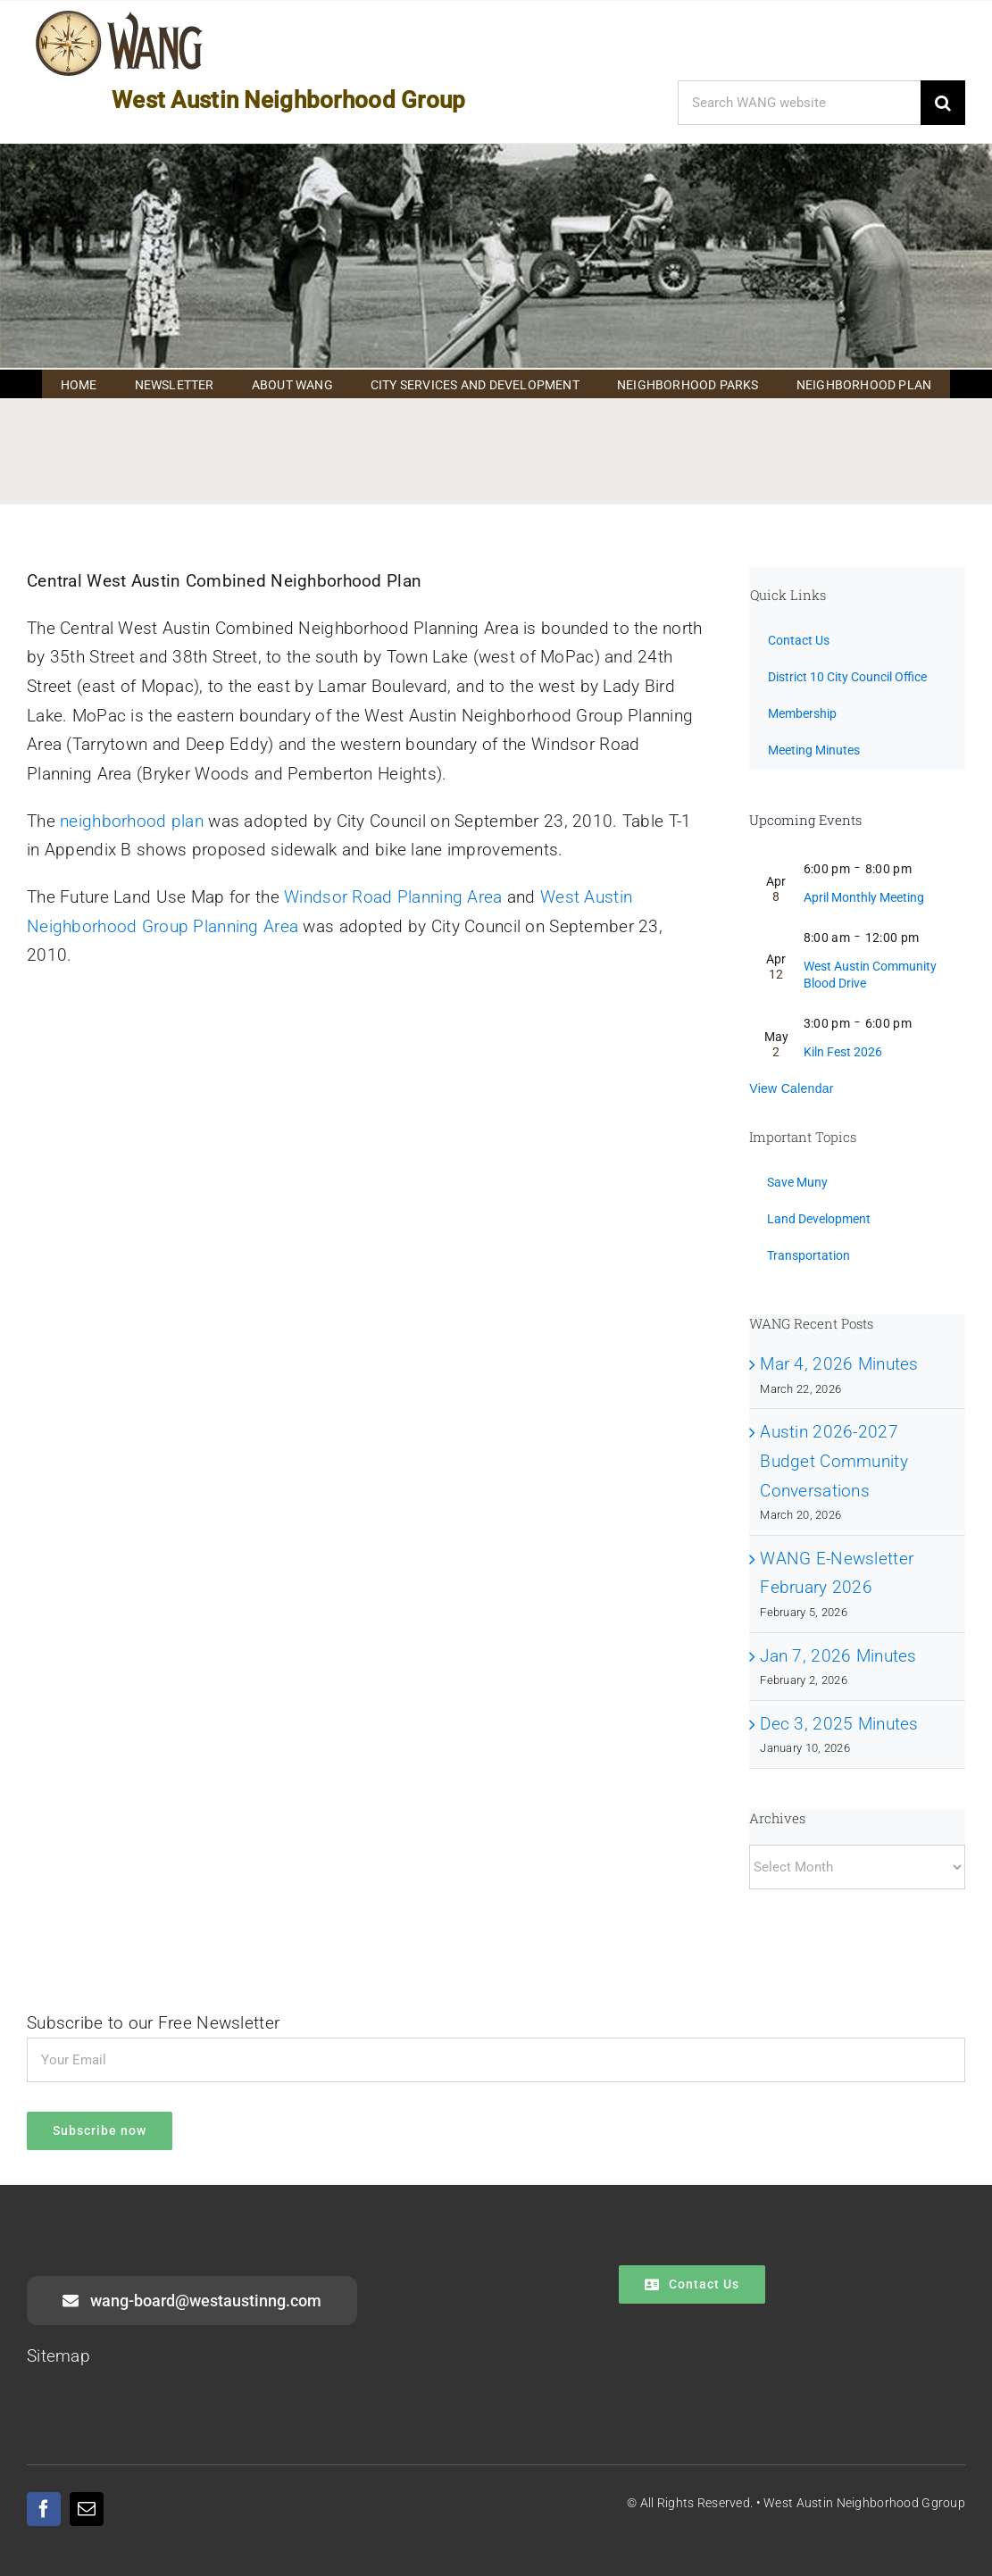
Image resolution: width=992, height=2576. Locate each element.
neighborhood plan (132, 821)
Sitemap (58, 2356)
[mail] (87, 2509)
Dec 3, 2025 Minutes (839, 1723)
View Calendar (791, 1088)
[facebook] (44, 2509)
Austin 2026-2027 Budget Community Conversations (834, 1460)
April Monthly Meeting (864, 897)
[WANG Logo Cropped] (119, 14)
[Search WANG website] (799, 102)
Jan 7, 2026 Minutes (838, 1656)
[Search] (943, 102)
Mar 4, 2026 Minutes (839, 1364)
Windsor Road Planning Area (393, 897)
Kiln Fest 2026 (843, 1052)
